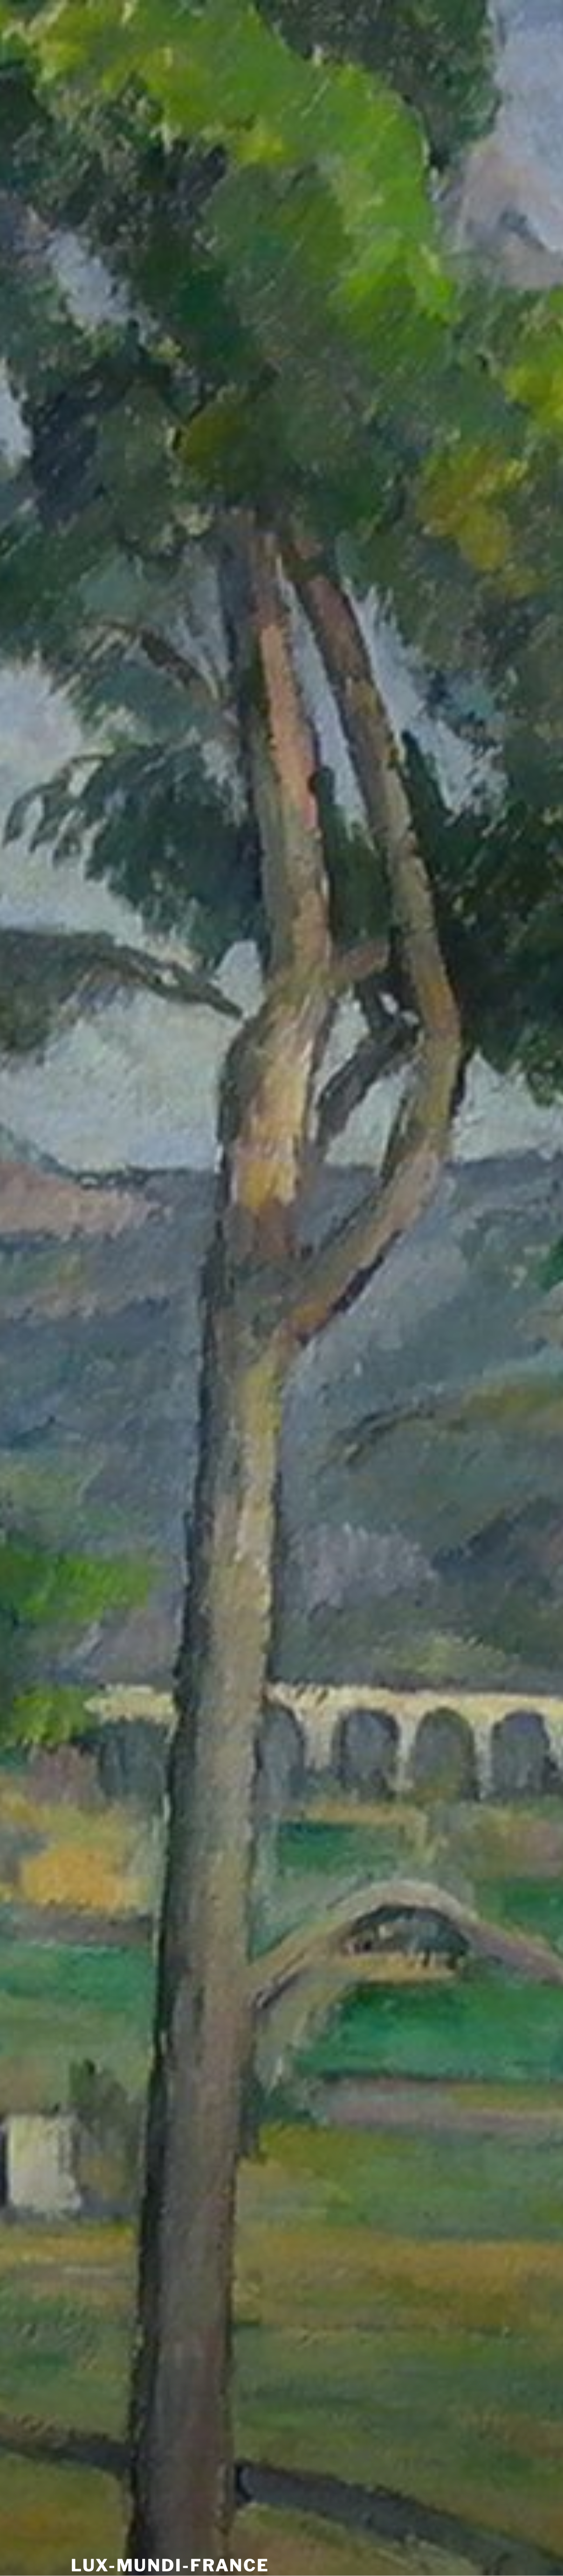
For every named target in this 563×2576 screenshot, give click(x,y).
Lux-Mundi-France (170, 2565)
